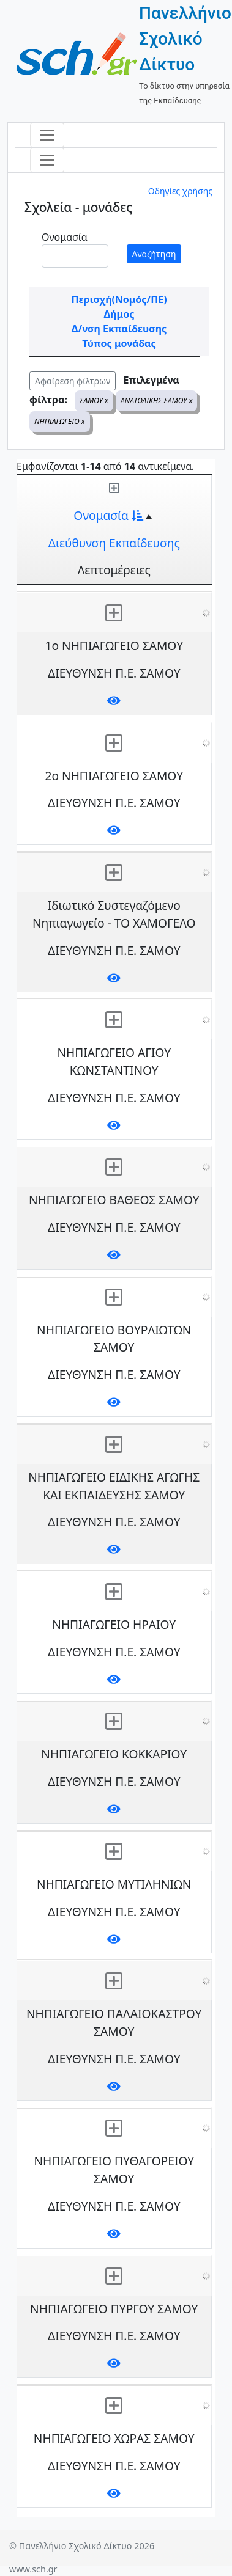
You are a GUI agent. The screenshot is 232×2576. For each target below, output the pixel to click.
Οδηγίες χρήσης (180, 191)
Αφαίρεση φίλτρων (72, 381)
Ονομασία (65, 237)
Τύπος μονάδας (118, 343)
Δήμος (119, 314)
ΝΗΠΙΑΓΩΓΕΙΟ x (59, 421)
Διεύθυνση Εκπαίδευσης (114, 543)
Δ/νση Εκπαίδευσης (119, 328)
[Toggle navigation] (47, 135)
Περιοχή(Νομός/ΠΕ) (119, 299)
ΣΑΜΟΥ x (94, 400)
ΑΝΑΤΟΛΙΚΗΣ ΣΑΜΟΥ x (156, 400)
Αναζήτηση (154, 254)
